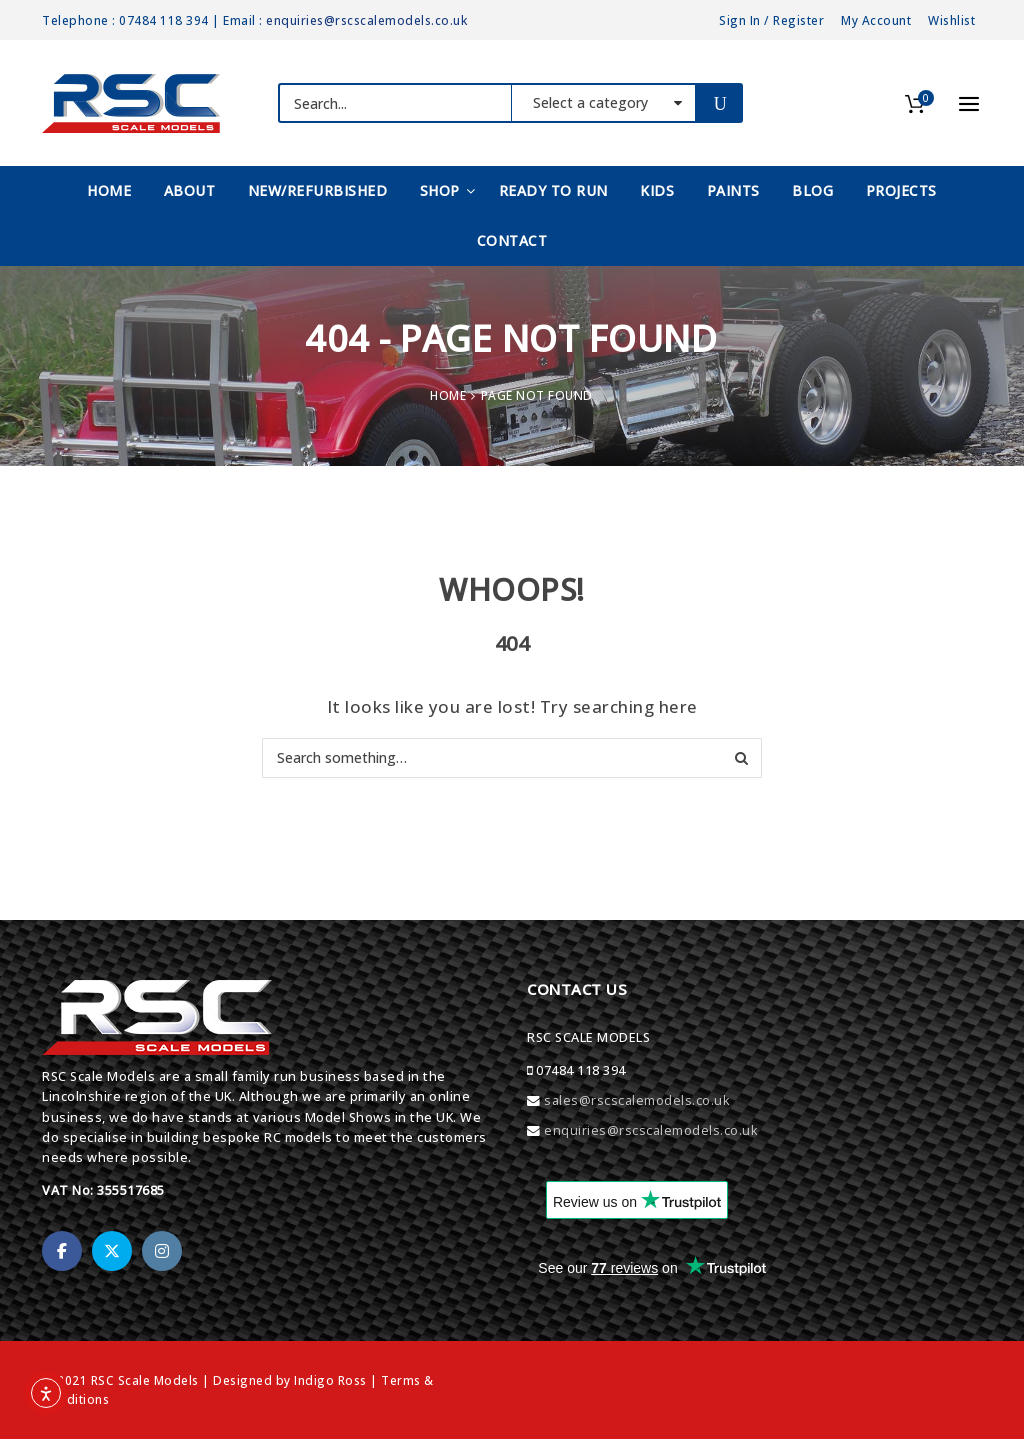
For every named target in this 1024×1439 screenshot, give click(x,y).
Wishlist (951, 20)
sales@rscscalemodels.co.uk (636, 1100)
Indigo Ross (330, 1380)
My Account (876, 20)
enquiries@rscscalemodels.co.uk (366, 20)
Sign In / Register (771, 20)
